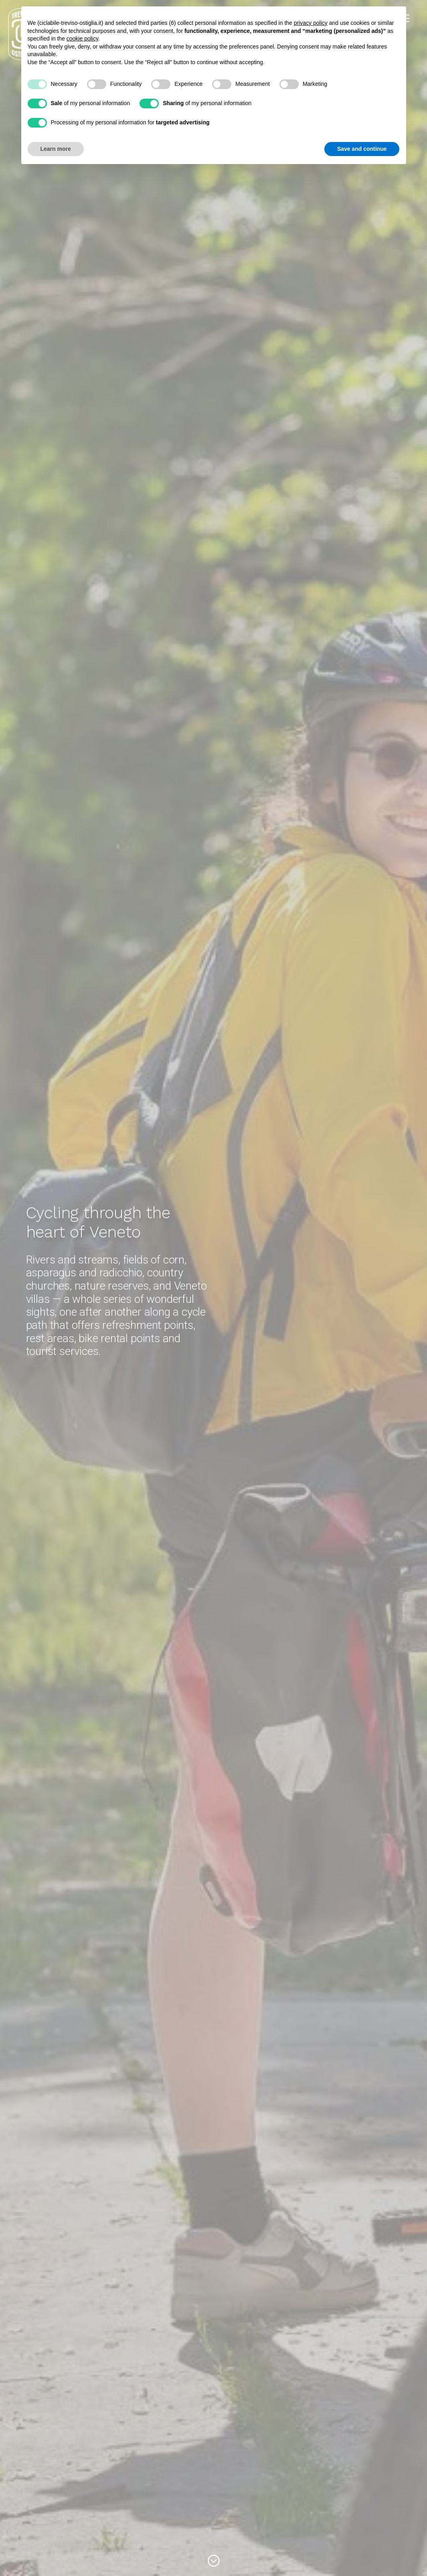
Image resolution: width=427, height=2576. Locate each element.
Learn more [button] (55, 149)
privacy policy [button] (311, 23)
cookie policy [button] (82, 38)
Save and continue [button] (362, 149)
